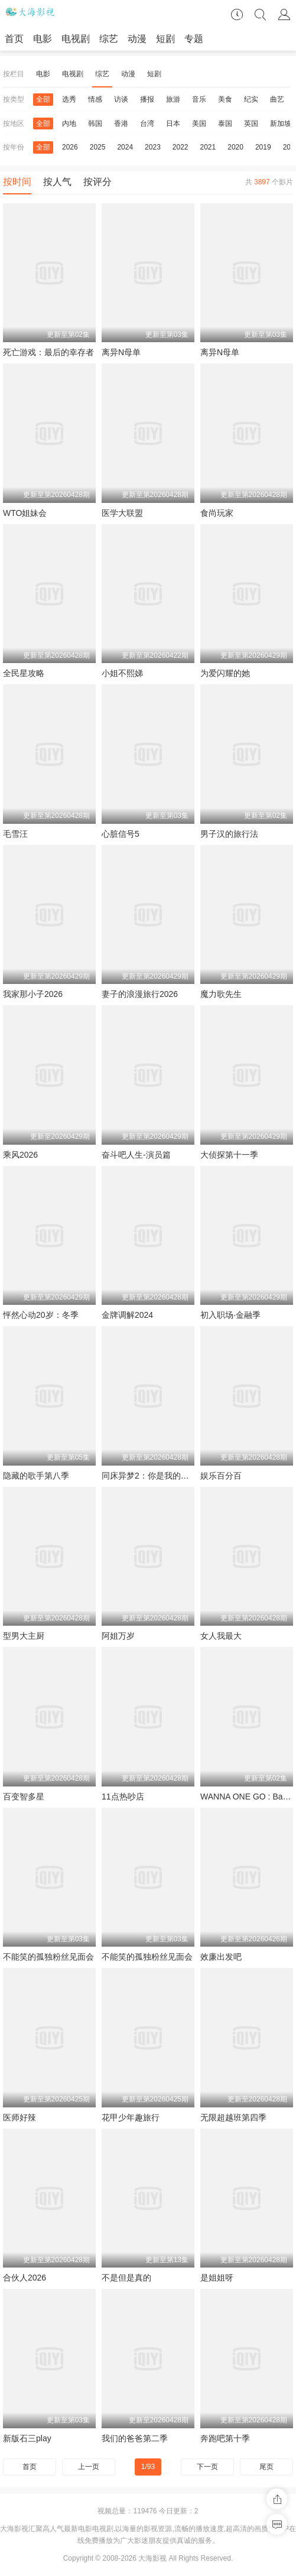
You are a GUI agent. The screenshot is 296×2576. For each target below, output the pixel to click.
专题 (193, 39)
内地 (69, 123)
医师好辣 (19, 2117)
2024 (125, 147)
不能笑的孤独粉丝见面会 (48, 1956)
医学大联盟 (122, 513)
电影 (42, 39)
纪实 (251, 99)
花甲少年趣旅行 (131, 2117)
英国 (251, 123)
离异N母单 (121, 352)
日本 (173, 123)
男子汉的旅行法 (229, 834)
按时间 (17, 182)
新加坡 (280, 123)
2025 (98, 147)
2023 (153, 147)
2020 (235, 147)
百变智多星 (23, 1796)
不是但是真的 (126, 2277)
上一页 (88, 2467)
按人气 (57, 182)
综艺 (108, 39)
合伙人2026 (24, 2277)
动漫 (137, 39)
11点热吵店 (123, 1796)
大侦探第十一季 (229, 1154)
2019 (263, 147)
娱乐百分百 (221, 1475)
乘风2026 (20, 1154)
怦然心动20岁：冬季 (41, 1315)
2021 (208, 147)
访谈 (121, 99)
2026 (70, 147)
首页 (14, 39)
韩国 (95, 123)
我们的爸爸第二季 (135, 2438)
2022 (180, 147)
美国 (199, 123)
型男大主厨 (23, 1636)
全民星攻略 (23, 673)
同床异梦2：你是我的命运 (149, 1475)
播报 (147, 99)
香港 (121, 123)
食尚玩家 (216, 513)
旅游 (173, 99)
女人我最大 (221, 1636)
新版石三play (27, 2438)
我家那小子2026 (33, 994)
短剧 (165, 39)
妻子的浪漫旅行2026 (140, 994)
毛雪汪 (15, 834)
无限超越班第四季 (233, 2117)
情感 (95, 99)
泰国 (225, 123)
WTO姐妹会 (25, 513)
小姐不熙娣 (122, 673)
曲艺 (277, 99)
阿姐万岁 (118, 1636)
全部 (43, 99)
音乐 (199, 99)
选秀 (69, 99)
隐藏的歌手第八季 (36, 1475)
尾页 (266, 2467)
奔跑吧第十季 (225, 2438)
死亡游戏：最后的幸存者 (48, 352)
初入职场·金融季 (230, 1315)
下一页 (207, 2467)
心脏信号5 (120, 834)
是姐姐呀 (216, 2277)
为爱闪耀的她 (225, 673)
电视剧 (75, 39)
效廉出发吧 (221, 1956)
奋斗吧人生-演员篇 (136, 1154)
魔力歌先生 (221, 994)
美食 (225, 99)
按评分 (97, 182)
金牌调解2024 (127, 1315)
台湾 (147, 123)
